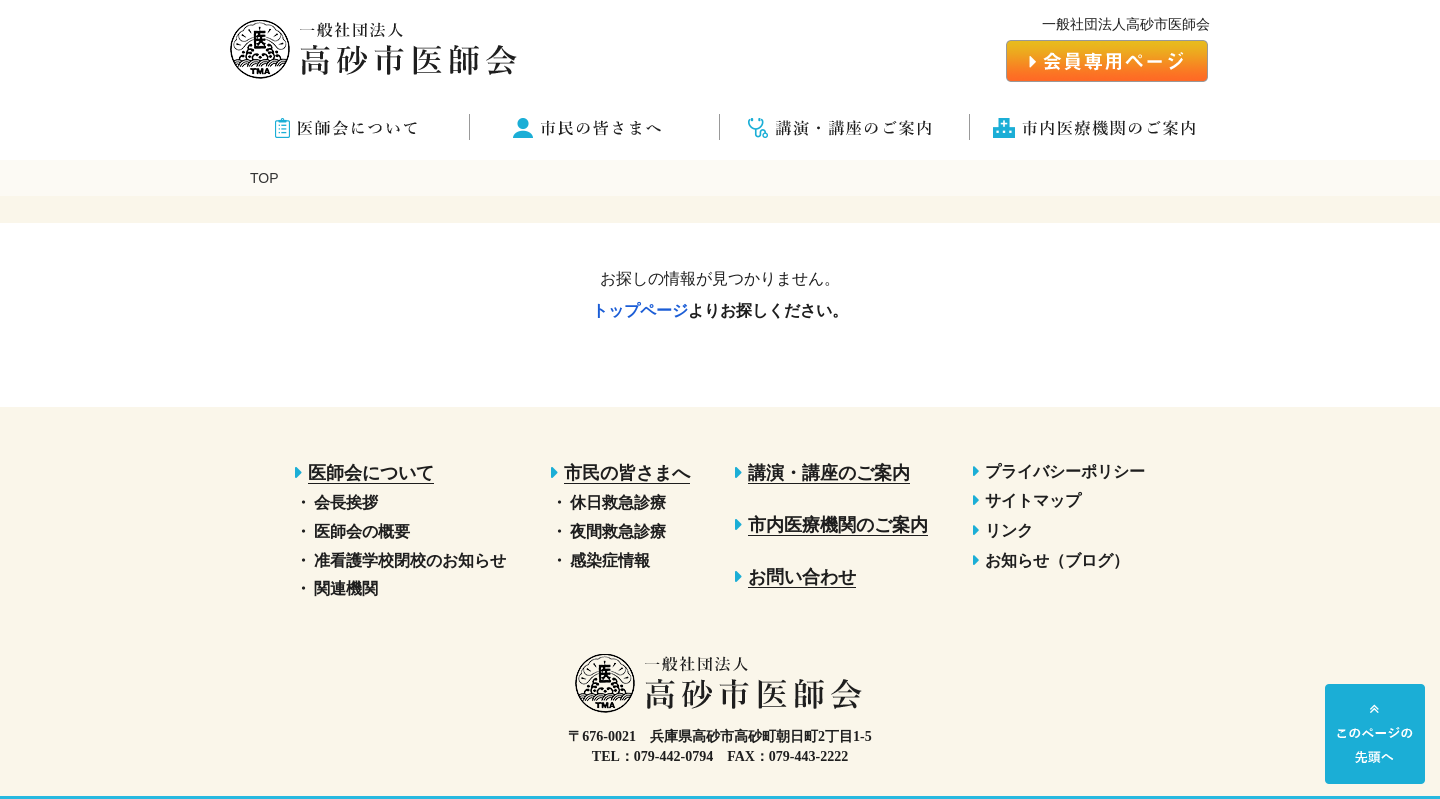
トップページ (640, 310)
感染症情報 (610, 560)
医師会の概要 (362, 531)
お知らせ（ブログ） (1057, 560)
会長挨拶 (346, 502)
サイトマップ (1033, 500)
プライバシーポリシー (1065, 471)
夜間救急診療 (618, 531)
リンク (1009, 530)
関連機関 (346, 588)
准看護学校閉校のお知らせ (410, 560)
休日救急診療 (618, 502)
